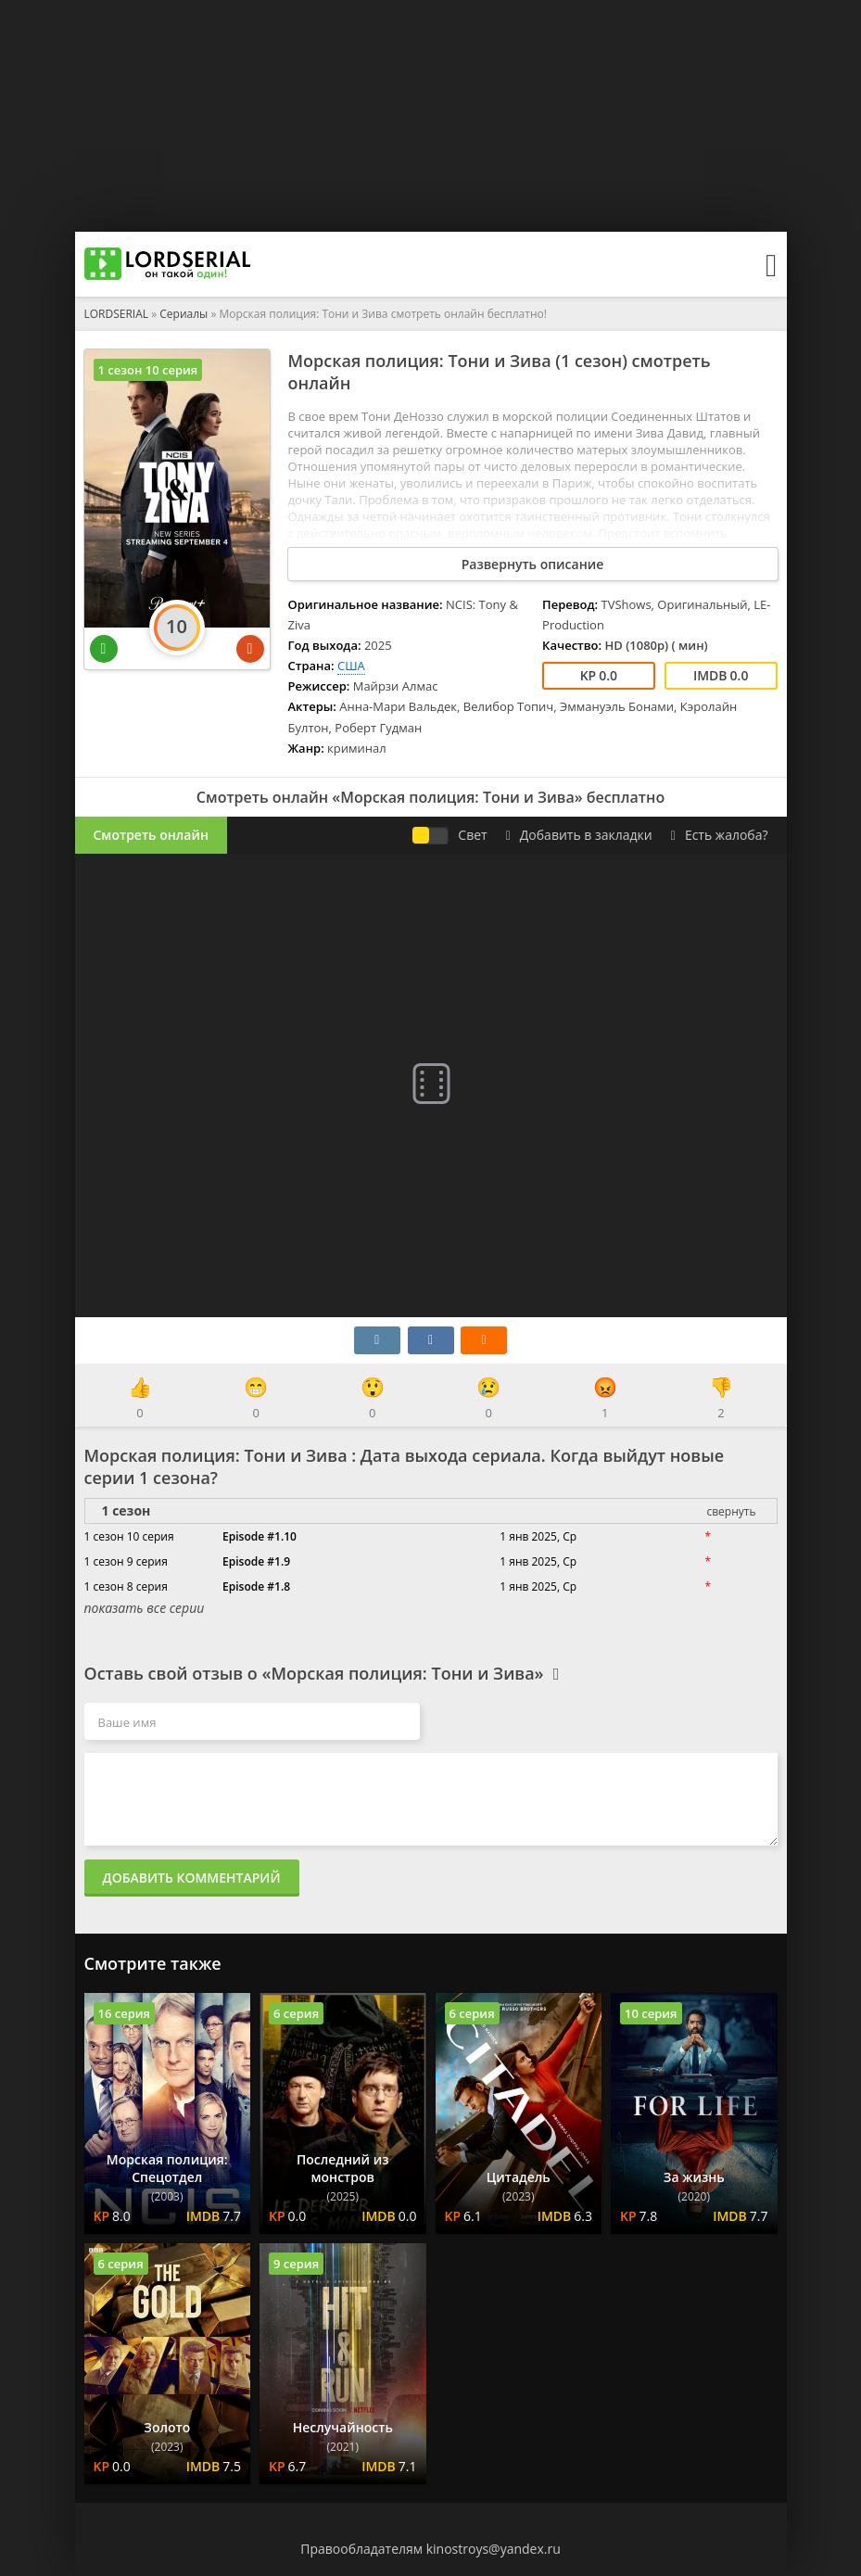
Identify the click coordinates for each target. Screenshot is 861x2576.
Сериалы (183, 314)
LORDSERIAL (116, 314)
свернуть (730, 1511)
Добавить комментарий (192, 1877)
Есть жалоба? (719, 835)
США (351, 665)
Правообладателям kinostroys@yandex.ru (430, 2548)
